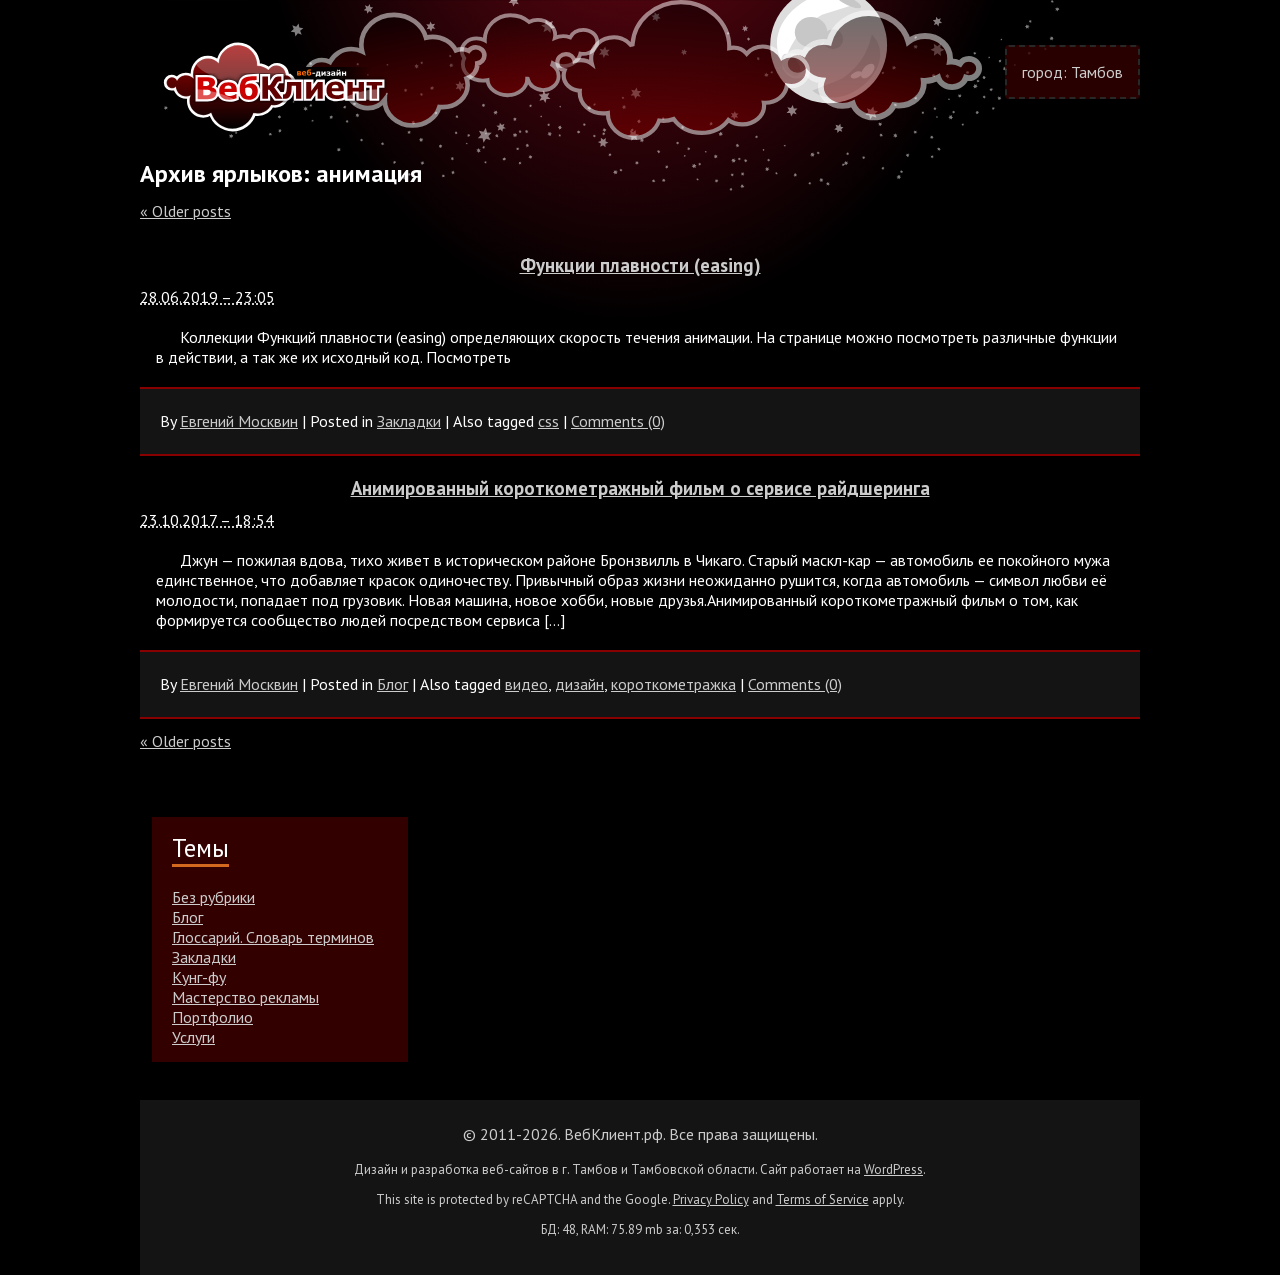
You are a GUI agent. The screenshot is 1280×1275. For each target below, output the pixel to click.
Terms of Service (822, 1199)
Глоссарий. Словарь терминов (273, 937)
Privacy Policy (711, 1199)
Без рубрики (213, 897)
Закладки (409, 421)
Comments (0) (618, 421)
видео (526, 684)
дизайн (579, 684)
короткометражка (673, 684)
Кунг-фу (199, 977)
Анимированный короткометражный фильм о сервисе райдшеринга (640, 488)
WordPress (893, 1169)
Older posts (185, 211)
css (548, 421)
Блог (392, 684)
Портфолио (212, 1017)
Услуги (193, 1037)
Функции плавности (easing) (640, 265)
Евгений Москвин (239, 421)
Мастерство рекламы (245, 997)
